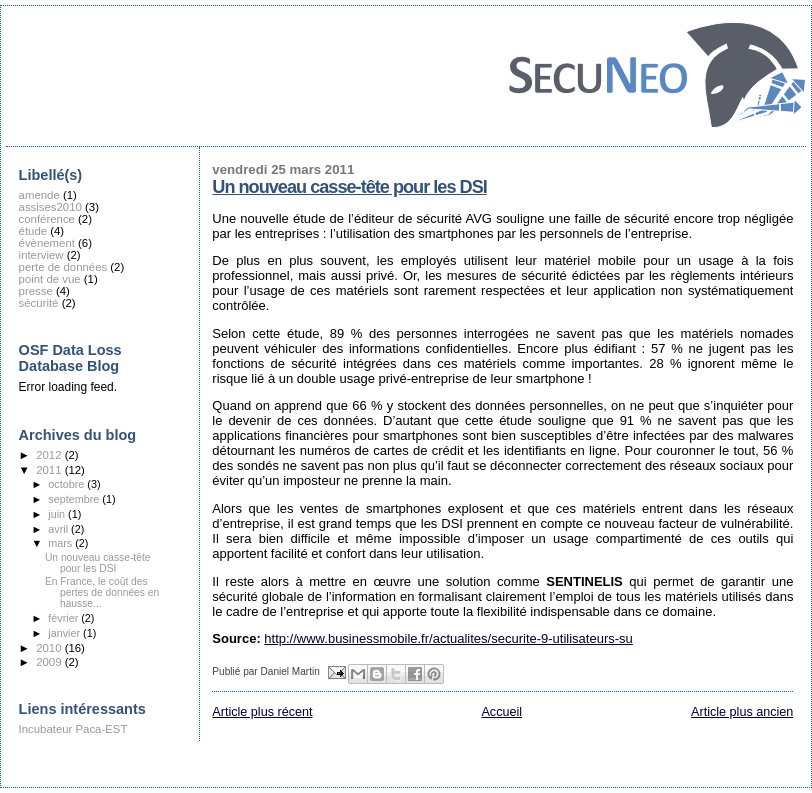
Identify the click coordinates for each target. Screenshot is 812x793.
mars (61, 543)
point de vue (50, 279)
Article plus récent (262, 712)
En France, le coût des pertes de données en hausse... (102, 592)
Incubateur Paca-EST (73, 729)
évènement (47, 243)
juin (58, 514)
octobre (67, 484)
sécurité (39, 303)
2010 (50, 648)
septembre (75, 499)
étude (33, 231)
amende (39, 195)
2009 (50, 662)
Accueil (501, 712)
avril (59, 529)
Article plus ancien (742, 712)
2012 (50, 455)
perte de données (63, 267)
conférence (47, 219)
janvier (65, 633)
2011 (50, 470)
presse (36, 291)
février (64, 618)
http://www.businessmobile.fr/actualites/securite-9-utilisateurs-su (448, 638)
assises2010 (50, 207)
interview (41, 255)
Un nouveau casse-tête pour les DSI (349, 187)
